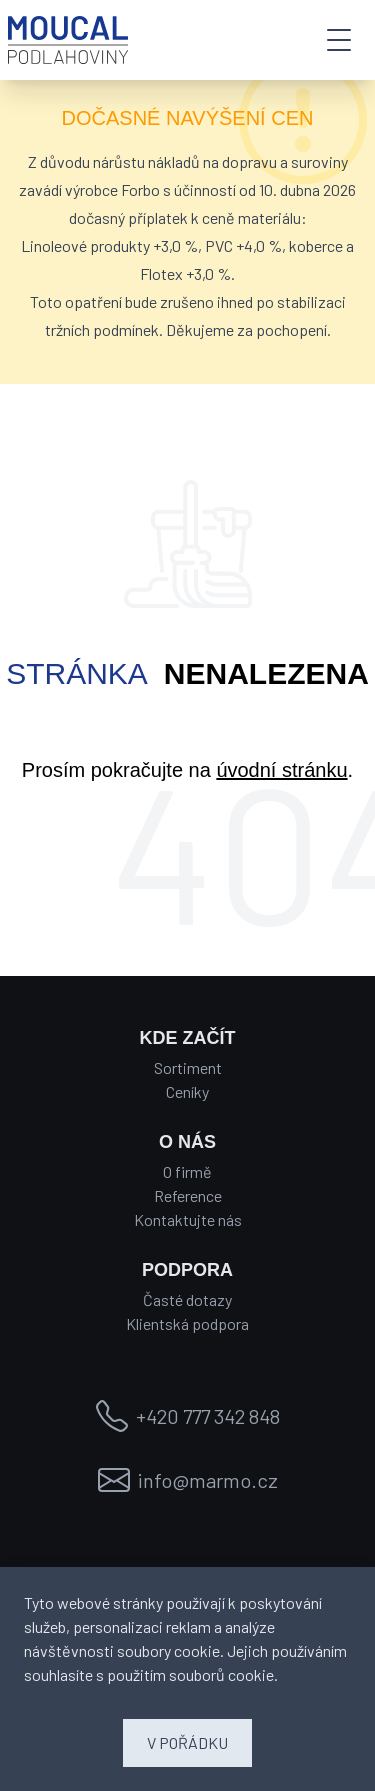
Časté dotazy (187, 1299)
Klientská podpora (187, 1323)
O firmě (187, 1171)
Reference (188, 1195)
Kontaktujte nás (188, 1219)
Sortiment (188, 1067)
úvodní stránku (281, 770)
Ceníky (187, 1091)
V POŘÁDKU (187, 1742)
